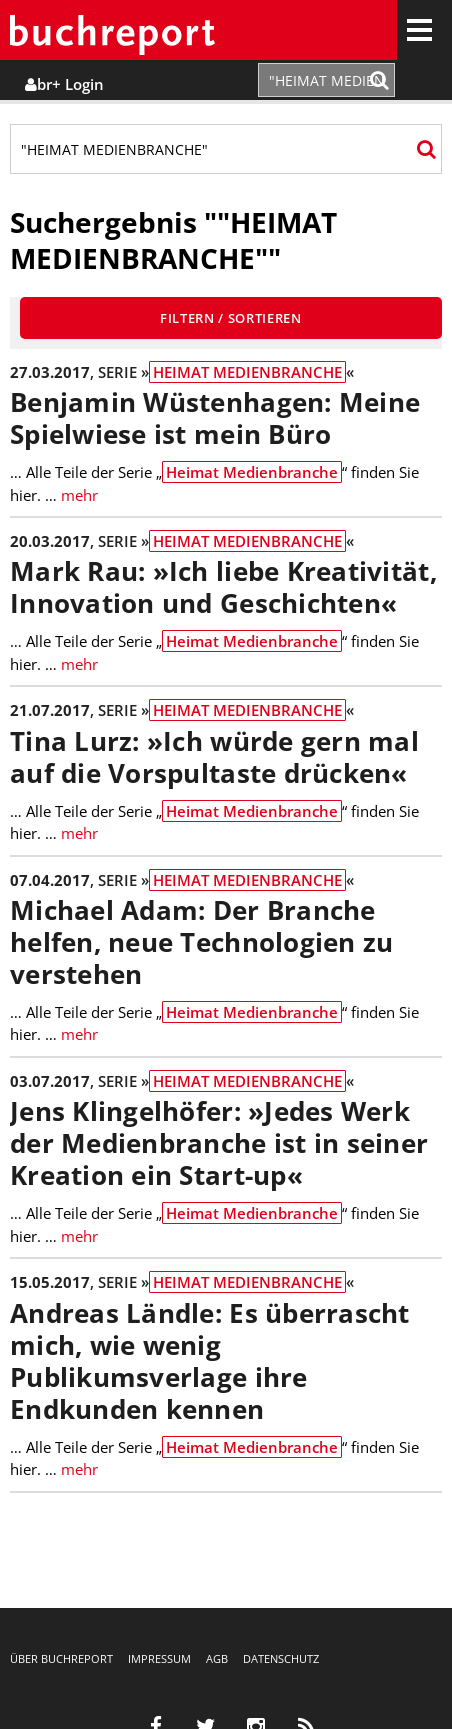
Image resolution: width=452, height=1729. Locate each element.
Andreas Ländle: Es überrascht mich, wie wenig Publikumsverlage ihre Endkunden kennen (210, 1361)
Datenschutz (281, 1658)
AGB (217, 1658)
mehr (79, 495)
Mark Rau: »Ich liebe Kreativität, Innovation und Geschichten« (223, 587)
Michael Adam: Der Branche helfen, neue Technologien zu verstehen (201, 942)
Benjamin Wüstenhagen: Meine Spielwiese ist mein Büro (215, 418)
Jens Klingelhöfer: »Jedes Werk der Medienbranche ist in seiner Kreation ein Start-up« (219, 1143)
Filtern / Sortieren (231, 318)
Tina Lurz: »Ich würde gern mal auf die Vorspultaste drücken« (214, 757)
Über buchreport (61, 1658)
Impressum (159, 1658)
